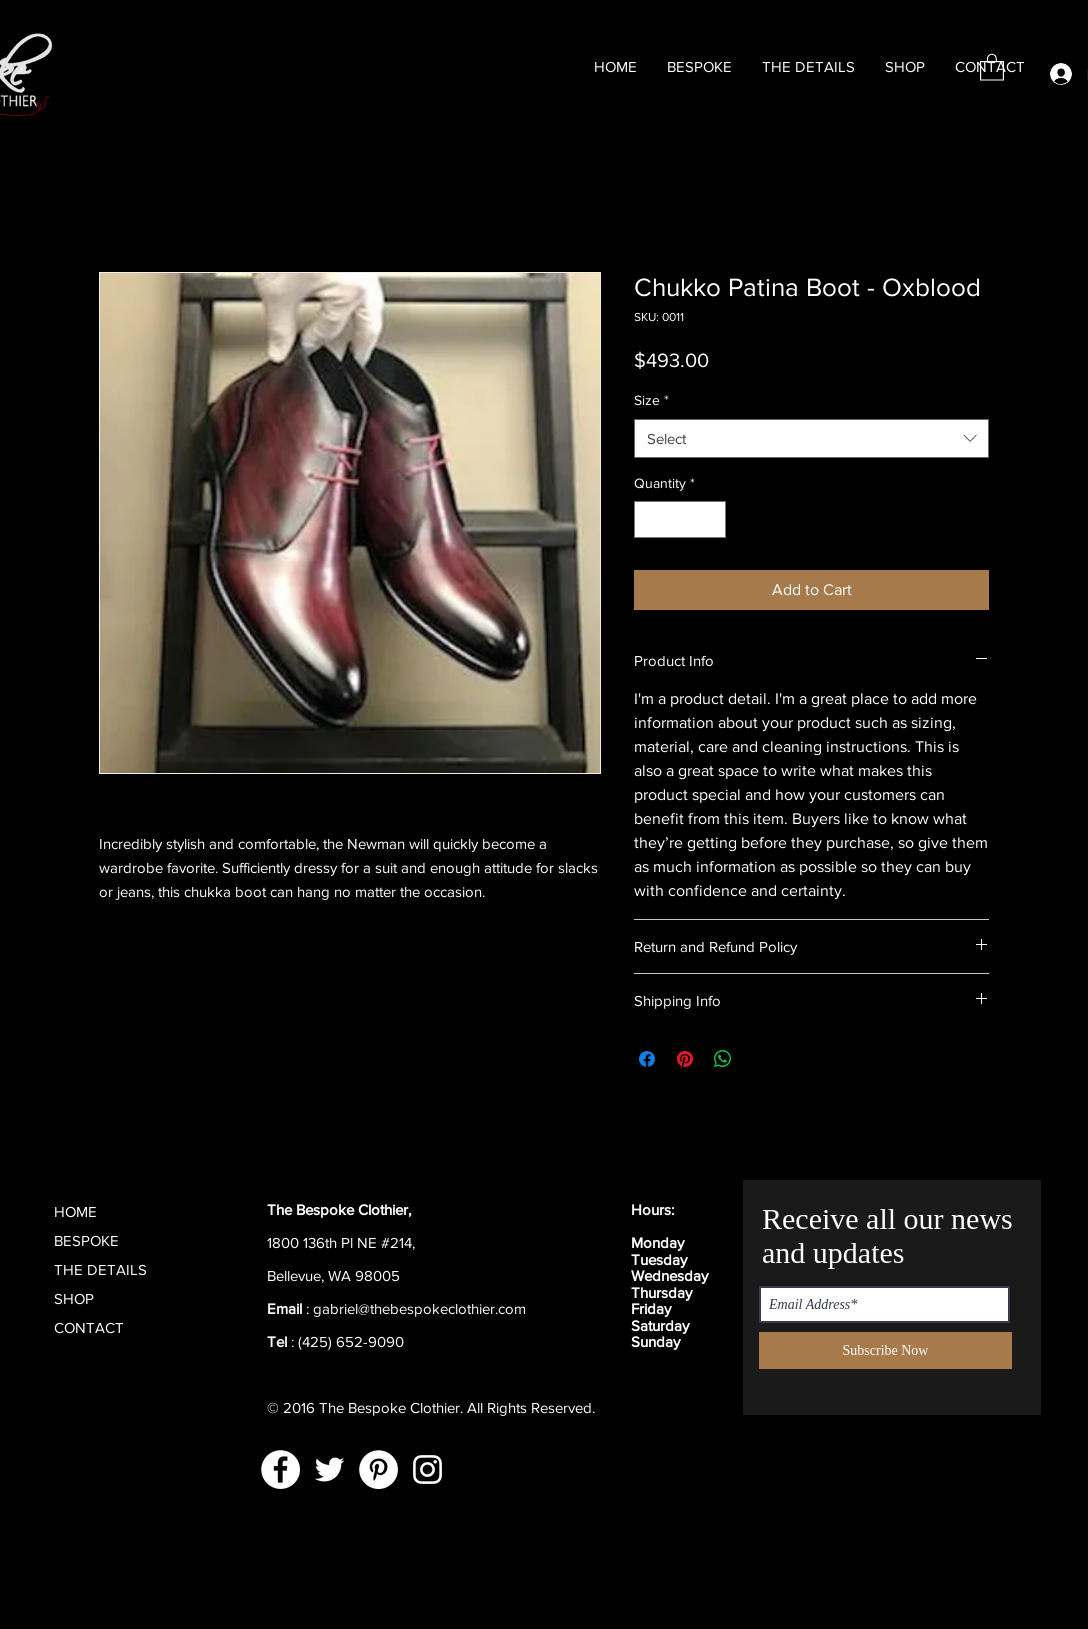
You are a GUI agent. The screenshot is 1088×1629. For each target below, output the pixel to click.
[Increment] (710, 519)
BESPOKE (86, 1240)
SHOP (74, 1298)
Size (651, 400)
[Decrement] (649, 519)
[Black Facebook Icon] (603, 1291)
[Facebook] (280, 1469)
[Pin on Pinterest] (685, 1059)
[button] (992, 66)
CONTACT (89, 1327)
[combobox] (811, 438)
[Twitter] (329, 1469)
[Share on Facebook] (647, 1059)
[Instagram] (427, 1469)
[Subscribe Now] (885, 1350)
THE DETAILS (100, 1269)
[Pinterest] (378, 1469)
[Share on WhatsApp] (723, 1059)
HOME (75, 1211)
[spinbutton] (680, 519)
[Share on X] (761, 1059)
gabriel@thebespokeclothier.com (419, 1308)
